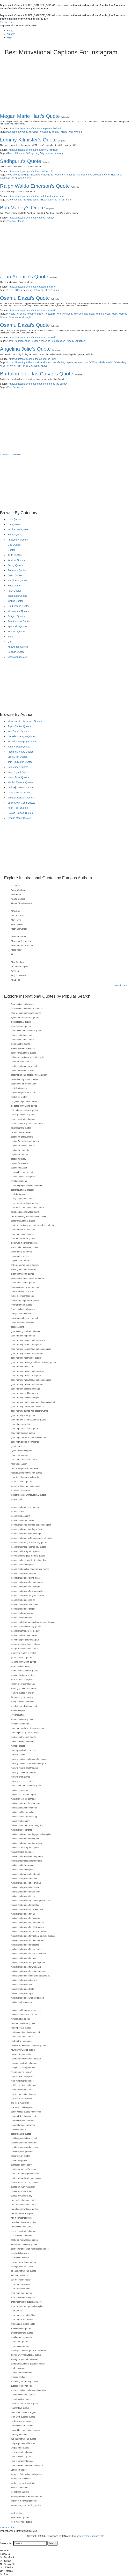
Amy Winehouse (18, 975)
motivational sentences (21, 2002)
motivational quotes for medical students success (33, 1936)
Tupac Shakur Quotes (19, 726)
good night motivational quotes (25, 1428)
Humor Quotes (15, 534)
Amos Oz (15, 971)
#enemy (10, 221)
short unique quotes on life (23, 2324)
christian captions (19, 1181)
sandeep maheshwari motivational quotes (30, 2249)
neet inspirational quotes (22, 2036)
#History (18, 387)
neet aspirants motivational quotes (26, 2032)
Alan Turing (16, 920)
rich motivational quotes (21, 2218)
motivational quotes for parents (25, 1945)
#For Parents (52, 290)
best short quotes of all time (23, 1092)
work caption (16, 2513)
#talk (114, 313)
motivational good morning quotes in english (31, 1834)
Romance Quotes (17, 570)
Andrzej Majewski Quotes (21, 787)
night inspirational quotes (22, 2076)
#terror (3, 317)
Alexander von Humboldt (22, 945)
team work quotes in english (23, 2412)
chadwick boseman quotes (23, 1172)
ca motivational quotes (21, 1132)
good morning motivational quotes (26, 1375)
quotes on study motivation (23, 2187)
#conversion (80, 313)
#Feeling (21, 313)
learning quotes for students (23, 1688)
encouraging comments (21, 1252)
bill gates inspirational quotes (24, 1101)
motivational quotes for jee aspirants (27, 1923)
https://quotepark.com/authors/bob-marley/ (31, 217)
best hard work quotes (21, 1061)
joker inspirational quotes (22, 1679)
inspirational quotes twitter (23, 1609)
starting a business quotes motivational (28, 2350)
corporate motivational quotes (24, 1203)
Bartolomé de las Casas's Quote (36, 373)
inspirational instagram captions (25, 1551)
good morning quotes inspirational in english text (33, 1402)
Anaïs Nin (15, 980)
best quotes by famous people (24, 1079)
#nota (16, 174)
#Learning (20, 362)
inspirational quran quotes (22, 1613)
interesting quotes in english (23, 1653)
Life (10, 641)
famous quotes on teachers (23, 1291)
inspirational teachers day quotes (26, 1626)
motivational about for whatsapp (25, 1803)
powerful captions (19, 2160)
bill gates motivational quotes (24, 1106)
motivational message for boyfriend (27, 1856)
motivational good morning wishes (26, 1843)
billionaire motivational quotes (24, 1110)
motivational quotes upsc (22, 1993)
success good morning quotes (24, 2381)
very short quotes (19, 2470)
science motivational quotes (23, 2271)
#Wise (93, 362)
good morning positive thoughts (25, 1397)
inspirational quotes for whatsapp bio (27, 1591)
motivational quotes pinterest (24, 1980)
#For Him (16, 365)
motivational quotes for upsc (23, 1958)
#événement (12, 131)
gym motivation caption (21, 1451)
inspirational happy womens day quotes (29, 1542)
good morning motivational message (27, 1371)
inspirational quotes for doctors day (27, 1582)
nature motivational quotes (23, 2023)
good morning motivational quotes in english (31, 1380)
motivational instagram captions (25, 1847)
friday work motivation (21, 1313)
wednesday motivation (21, 2479)
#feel (91, 313)
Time (10, 636)
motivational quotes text (21, 1984)
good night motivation (20, 1424)
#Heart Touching (48, 199)
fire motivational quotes (21, 1305)
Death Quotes (15, 575)
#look (70, 341)
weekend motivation (20, 2487)
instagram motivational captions (25, 1644)
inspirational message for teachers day (28, 1560)
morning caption (18, 1755)
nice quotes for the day (21, 2072)
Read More (121, 985)
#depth (17, 199)
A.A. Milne (15, 886)
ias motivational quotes (21, 1481)
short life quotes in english (23, 2297)
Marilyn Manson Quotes (20, 782)
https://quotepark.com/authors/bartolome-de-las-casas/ (38, 383)
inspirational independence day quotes (28, 1547)
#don (24, 131)
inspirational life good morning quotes (28, 1556)
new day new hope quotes (23, 2050)
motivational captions (20, 1821)
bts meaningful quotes (21, 1128)
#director (33, 131)
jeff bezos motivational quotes (24, 1671)
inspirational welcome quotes (24, 1635)
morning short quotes (20, 1777)
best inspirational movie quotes (25, 1066)
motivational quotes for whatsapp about (29, 1971)
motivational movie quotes (23, 1869)
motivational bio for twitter (22, 1812)
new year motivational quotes (24, 2063)
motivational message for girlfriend (26, 1861)
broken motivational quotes (23, 1119)
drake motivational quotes (22, 1234)
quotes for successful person (24, 2169)
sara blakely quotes (19, 2253)
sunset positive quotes (21, 2399)
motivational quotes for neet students (27, 1940)
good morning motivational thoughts (27, 1384)
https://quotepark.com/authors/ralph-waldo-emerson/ (36, 196)
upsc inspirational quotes (22, 2452)
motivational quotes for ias (23, 1914)
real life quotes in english (22, 2213)
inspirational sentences (21, 1618)
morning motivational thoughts (24, 1768)
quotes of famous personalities (25, 2174)
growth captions (18, 1446)
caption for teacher (19, 1154)
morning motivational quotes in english (28, 1763)
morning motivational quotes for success (29, 1759)
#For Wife (17, 178)
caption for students (20, 1150)
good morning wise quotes (23, 1415)
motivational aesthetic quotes (24, 1808)
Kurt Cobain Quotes (18, 731)
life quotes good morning (22, 1697)
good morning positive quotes (24, 1393)
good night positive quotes (23, 1433)
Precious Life (7, 22)
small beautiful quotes (21, 2328)
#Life (8, 199)
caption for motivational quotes (25, 1141)
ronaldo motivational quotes (23, 2222)
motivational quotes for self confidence (28, 1953)
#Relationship (106, 362)
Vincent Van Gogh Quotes (21, 802)
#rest (107, 313)
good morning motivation (22, 1367)
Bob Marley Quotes (18, 767)
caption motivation (19, 1168)
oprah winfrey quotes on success (26, 2112)
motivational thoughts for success (26, 2010)
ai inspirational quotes (21, 1022)
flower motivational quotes (23, 1309)
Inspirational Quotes (18, 529)
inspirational (16, 1499)
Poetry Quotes (15, 565)
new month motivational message (26, 2059)
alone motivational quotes (22, 1039)
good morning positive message (25, 1389)
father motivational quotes (22, 1296)
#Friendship (47, 174)
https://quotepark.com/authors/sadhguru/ (30, 171)
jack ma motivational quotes (23, 1662)
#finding (61, 362)
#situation (80, 341)
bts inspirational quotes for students (27, 1123)
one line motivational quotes (23, 2094)
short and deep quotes (21, 2284)
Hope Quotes (15, 585)
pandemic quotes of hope (22, 2120)
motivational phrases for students (26, 1874)
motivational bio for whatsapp (24, 1816)
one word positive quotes (22, 2107)
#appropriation (22, 341)
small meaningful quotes (22, 2333)
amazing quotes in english (23, 1048)
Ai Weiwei (15, 911)
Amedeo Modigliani (19, 966)
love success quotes (20, 1724)
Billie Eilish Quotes (17, 756)
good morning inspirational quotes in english (31, 1349)
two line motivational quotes (23, 2439)
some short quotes (19, 2342)
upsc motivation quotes (21, 2456)
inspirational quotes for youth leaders (27, 1595)
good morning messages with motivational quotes (33, 1362)
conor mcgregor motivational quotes (27, 1185)
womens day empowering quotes (26, 2505)
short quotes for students (22, 2319)
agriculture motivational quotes (25, 1017)
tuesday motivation (19, 2434)
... (10, 454)
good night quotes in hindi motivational (28, 1437)
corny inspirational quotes (22, 1199)
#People (10, 313)
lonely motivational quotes (22, 1702)
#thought (26, 317)
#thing (29, 290)
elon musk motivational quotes (24, 1243)
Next (19, 454)
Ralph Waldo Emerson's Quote (35, 186)
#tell (71, 131)
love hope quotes (18, 1710)
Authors (11, 34)
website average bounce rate (88, 2536)
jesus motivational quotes (22, 1675)
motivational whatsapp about (24, 2014)
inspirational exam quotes (22, 1520)
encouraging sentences (21, 1256)
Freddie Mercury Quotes (20, 751)
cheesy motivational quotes (23, 1176)
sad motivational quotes (21, 2235)
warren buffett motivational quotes (26, 2474)
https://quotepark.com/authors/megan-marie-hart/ (35, 128)
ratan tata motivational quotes (24, 2209)
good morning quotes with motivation (27, 1406)
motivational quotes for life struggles (27, 1927)
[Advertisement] (65, 81)
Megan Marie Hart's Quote (30, 116)
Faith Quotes (14, 590)
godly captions (17, 1327)
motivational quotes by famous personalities (31, 1900)
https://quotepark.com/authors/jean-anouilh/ (32, 286)
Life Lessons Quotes (19, 606)
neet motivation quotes (21, 2041)
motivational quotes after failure (25, 1887)
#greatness (47, 153)
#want (78, 131)
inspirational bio (18, 1511)
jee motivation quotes (20, 1666)
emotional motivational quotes (24, 1247)
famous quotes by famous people (26, 1287)
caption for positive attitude (23, 1145)
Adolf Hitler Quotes (18, 807)
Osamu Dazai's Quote (25, 298)
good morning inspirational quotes (26, 1344)
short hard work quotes (21, 2293)
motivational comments (21, 1830)
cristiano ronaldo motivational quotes (27, 1207)
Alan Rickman (17, 915)
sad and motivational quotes (23, 2231)
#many (55, 131)
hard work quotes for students (24, 1468)
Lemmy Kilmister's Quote (28, 139)
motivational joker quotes (22, 1852)
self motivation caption (21, 2280)
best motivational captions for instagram (29, 1075)
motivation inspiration (20, 1790)
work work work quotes (21, 2522)
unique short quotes (20, 2448)
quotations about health (21, 2165)
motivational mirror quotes (22, 1865)
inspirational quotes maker (23, 1600)
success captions (18, 2377)
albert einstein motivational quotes (26, 1031)
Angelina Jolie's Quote (25, 349)
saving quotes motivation (22, 2266)
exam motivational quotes (22, 1274)
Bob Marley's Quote (22, 207)
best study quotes (19, 1097)
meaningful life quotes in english (25, 1732)
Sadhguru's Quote (20, 161)
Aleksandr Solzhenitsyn (21, 941)
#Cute (58, 174)
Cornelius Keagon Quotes (21, 736)
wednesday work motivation (23, 2483)
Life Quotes (14, 524)
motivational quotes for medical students (29, 1931)
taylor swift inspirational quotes (25, 2403)
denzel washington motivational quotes (28, 1216)
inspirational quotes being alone (25, 1578)
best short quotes (19, 1088)
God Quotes (14, 544)
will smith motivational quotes (24, 2501)
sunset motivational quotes (23, 2395)
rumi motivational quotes (22, 2227)
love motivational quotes (22, 1719)
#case (35, 341)
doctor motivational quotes (23, 1221)
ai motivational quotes (21, 1026)
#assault (50, 313)
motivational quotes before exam (25, 1892)
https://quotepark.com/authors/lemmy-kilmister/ (33, 149)
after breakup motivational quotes (26, 1013)
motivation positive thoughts (23, 1794)
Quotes (11, 550)
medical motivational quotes (23, 1737)
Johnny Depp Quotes (19, 746)
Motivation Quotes (17, 657)
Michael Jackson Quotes (21, 797)
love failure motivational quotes (25, 1706)
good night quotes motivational (25, 1442)
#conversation (64, 313)
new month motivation (21, 2054)
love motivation (18, 1715)
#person (71, 362)
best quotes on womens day (23, 1084)
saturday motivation (20, 2258)
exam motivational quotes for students (28, 1278)
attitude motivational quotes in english (28, 1057)
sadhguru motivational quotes (24, 2240)
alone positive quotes (20, 1044)
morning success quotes (22, 1781)
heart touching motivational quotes (26, 1473)
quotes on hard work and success (26, 2178)
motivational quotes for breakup (25, 1905)
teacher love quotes (20, 2408)
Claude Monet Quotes (19, 818)
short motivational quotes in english (27, 2306)
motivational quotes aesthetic (24, 1878)
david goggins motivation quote (25, 1212)
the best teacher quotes (21, 2421)
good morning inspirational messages (28, 1340)
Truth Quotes (14, 555)
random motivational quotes (23, 2204)
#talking (123, 313)
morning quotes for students (23, 1772)
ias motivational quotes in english (26, 1486)
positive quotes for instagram (24, 2143)
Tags (9, 37)
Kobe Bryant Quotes (18, 772)
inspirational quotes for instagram (26, 1587)
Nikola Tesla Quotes (18, 777)
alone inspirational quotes (22, 1035)
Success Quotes (16, 631)
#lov (8, 174)
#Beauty (34, 174)
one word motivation (20, 2103)
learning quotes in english (22, 1693)
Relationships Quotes (19, 621)
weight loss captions (20, 2492)
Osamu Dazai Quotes (19, 792)
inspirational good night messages (26, 1534)
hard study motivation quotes (24, 1459)
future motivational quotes (22, 1322)
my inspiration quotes (20, 2019)
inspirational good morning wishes (26, 1529)
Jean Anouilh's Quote (24, 276)
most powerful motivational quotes (26, 1785)
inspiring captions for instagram (25, 1640)
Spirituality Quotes (17, 626)
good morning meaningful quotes (26, 1358)
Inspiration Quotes (17, 595)
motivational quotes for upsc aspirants (28, 1962)
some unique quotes (20, 2346)
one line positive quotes (21, 2098)
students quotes (18, 2368)
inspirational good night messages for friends (31, 1538)
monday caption (18, 1746)
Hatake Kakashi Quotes (20, 813)
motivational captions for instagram (26, 1825)
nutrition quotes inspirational (23, 2085)
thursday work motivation (22, 2426)
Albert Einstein (17, 924)
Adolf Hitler (16, 894)
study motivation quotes (21, 2372)
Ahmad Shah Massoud (21, 903)
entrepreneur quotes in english (25, 1265)
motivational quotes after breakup (26, 1883)
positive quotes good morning (24, 2147)
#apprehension (36, 313)
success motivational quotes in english (28, 2390)
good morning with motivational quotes (28, 1420)
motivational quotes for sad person (26, 1949)
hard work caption (19, 1464)
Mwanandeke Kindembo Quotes (25, 721)
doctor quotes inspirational (23, 1229)
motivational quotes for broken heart (27, 1909)
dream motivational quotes (23, 1238)
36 (15, 454)
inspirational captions (20, 1516)
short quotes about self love (23, 2315)
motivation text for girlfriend (23, 1799)
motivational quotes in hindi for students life (30, 1976)
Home (10, 30)
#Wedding (98, 174)
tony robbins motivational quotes (25, 2430)
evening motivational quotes (23, 1269)
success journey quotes (21, 2386)
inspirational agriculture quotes (25, 1507)
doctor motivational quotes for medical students (32, 1225)
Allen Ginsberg (17, 962)
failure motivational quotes (23, 1283)
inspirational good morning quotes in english (31, 1525)
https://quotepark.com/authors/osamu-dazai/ (32, 310)
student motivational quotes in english (28, 2364)
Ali (12, 954)
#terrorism (14, 317)
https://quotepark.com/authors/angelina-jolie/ (32, 359)
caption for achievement (22, 1137)
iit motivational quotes (21, 1490)
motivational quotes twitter (23, 1989)
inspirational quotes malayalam (25, 1604)
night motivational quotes (22, 2081)
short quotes (16, 2311)
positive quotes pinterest (22, 2151)
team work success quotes (23, 2417)
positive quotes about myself (24, 2138)
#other (99, 313)
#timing (59, 153)
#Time (9, 153)
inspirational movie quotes (23, 1564)
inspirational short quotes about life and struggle (32, 1622)
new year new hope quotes (23, 2067)
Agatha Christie (18, 899)
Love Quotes (14, 519)
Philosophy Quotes (18, 539)
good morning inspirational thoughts (27, 1353)
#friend (20, 221)
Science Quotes (16, 652)
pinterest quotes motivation (23, 2125)
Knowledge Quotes (18, 646)
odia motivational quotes (22, 2090)
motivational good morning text (25, 1839)
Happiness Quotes (17, 580)
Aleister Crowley (18, 937)
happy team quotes (19, 1455)
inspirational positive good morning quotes (30, 1569)
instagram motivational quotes (24, 1648)
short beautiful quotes (21, 2288)
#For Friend (65, 199)
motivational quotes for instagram (26, 1918)
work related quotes (20, 2517)
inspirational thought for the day (25, 1631)
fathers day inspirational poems (25, 1300)
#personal (83, 362)
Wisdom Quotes (16, 560)
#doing (24, 174)
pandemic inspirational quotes (24, 2116)
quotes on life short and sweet (24, 2182)
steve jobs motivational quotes (24, 2359)
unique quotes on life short (23, 2443)
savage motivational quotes (23, 2262)
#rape (64, 131)
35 (12, 454)
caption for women (19, 1163)
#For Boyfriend (31, 365)
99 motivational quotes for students (27, 1008)
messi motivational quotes (22, 1741)
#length (27, 199)
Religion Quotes (16, 616)
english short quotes (20, 1260)
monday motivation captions (23, 1750)
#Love (27, 178)
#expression (58, 341)
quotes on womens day (21, 2191)
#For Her (110, 174)
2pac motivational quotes (22, 1004)
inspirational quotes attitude (23, 1573)
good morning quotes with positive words (29, 1411)
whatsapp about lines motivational (26, 2496)
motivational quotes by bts (23, 1896)
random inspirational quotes (23, 2200)
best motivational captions (22, 1070)
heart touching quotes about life (25, 1477)
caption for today (18, 1159)
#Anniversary (84, 174)
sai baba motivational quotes (24, 2244)
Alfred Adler (16, 950)
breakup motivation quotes (23, 1115)
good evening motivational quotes (26, 1331)
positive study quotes (20, 2156)
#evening (45, 131)
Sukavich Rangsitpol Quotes (23, 741)
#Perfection (49, 362)
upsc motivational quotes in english (27, 2465)
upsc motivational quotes (22, 2461)
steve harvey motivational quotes (26, 2355)
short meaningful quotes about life (26, 2302)
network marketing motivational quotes (28, 2045)
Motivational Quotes (18, 611)
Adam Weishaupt (18, 890)
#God (9, 387)
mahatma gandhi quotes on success (27, 1728)
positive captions (18, 2129)
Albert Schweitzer (19, 929)
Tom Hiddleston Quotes (20, 762)
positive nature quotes (21, 2134)
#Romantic (69, 174)
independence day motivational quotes (28, 1495)
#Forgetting (33, 153)
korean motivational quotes (23, 1684)
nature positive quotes (21, 2028)
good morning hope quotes (23, 1336)
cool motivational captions (22, 1190)
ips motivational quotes (21, 1657)
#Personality (34, 362)
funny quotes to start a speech (24, 1318)
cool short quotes (18, 1194)
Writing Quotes (15, 601)
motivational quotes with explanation (27, 1998)
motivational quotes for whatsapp (26, 1967)
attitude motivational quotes (23, 1053)
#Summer (20, 153)
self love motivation (19, 2275)
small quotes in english (21, 2337)
